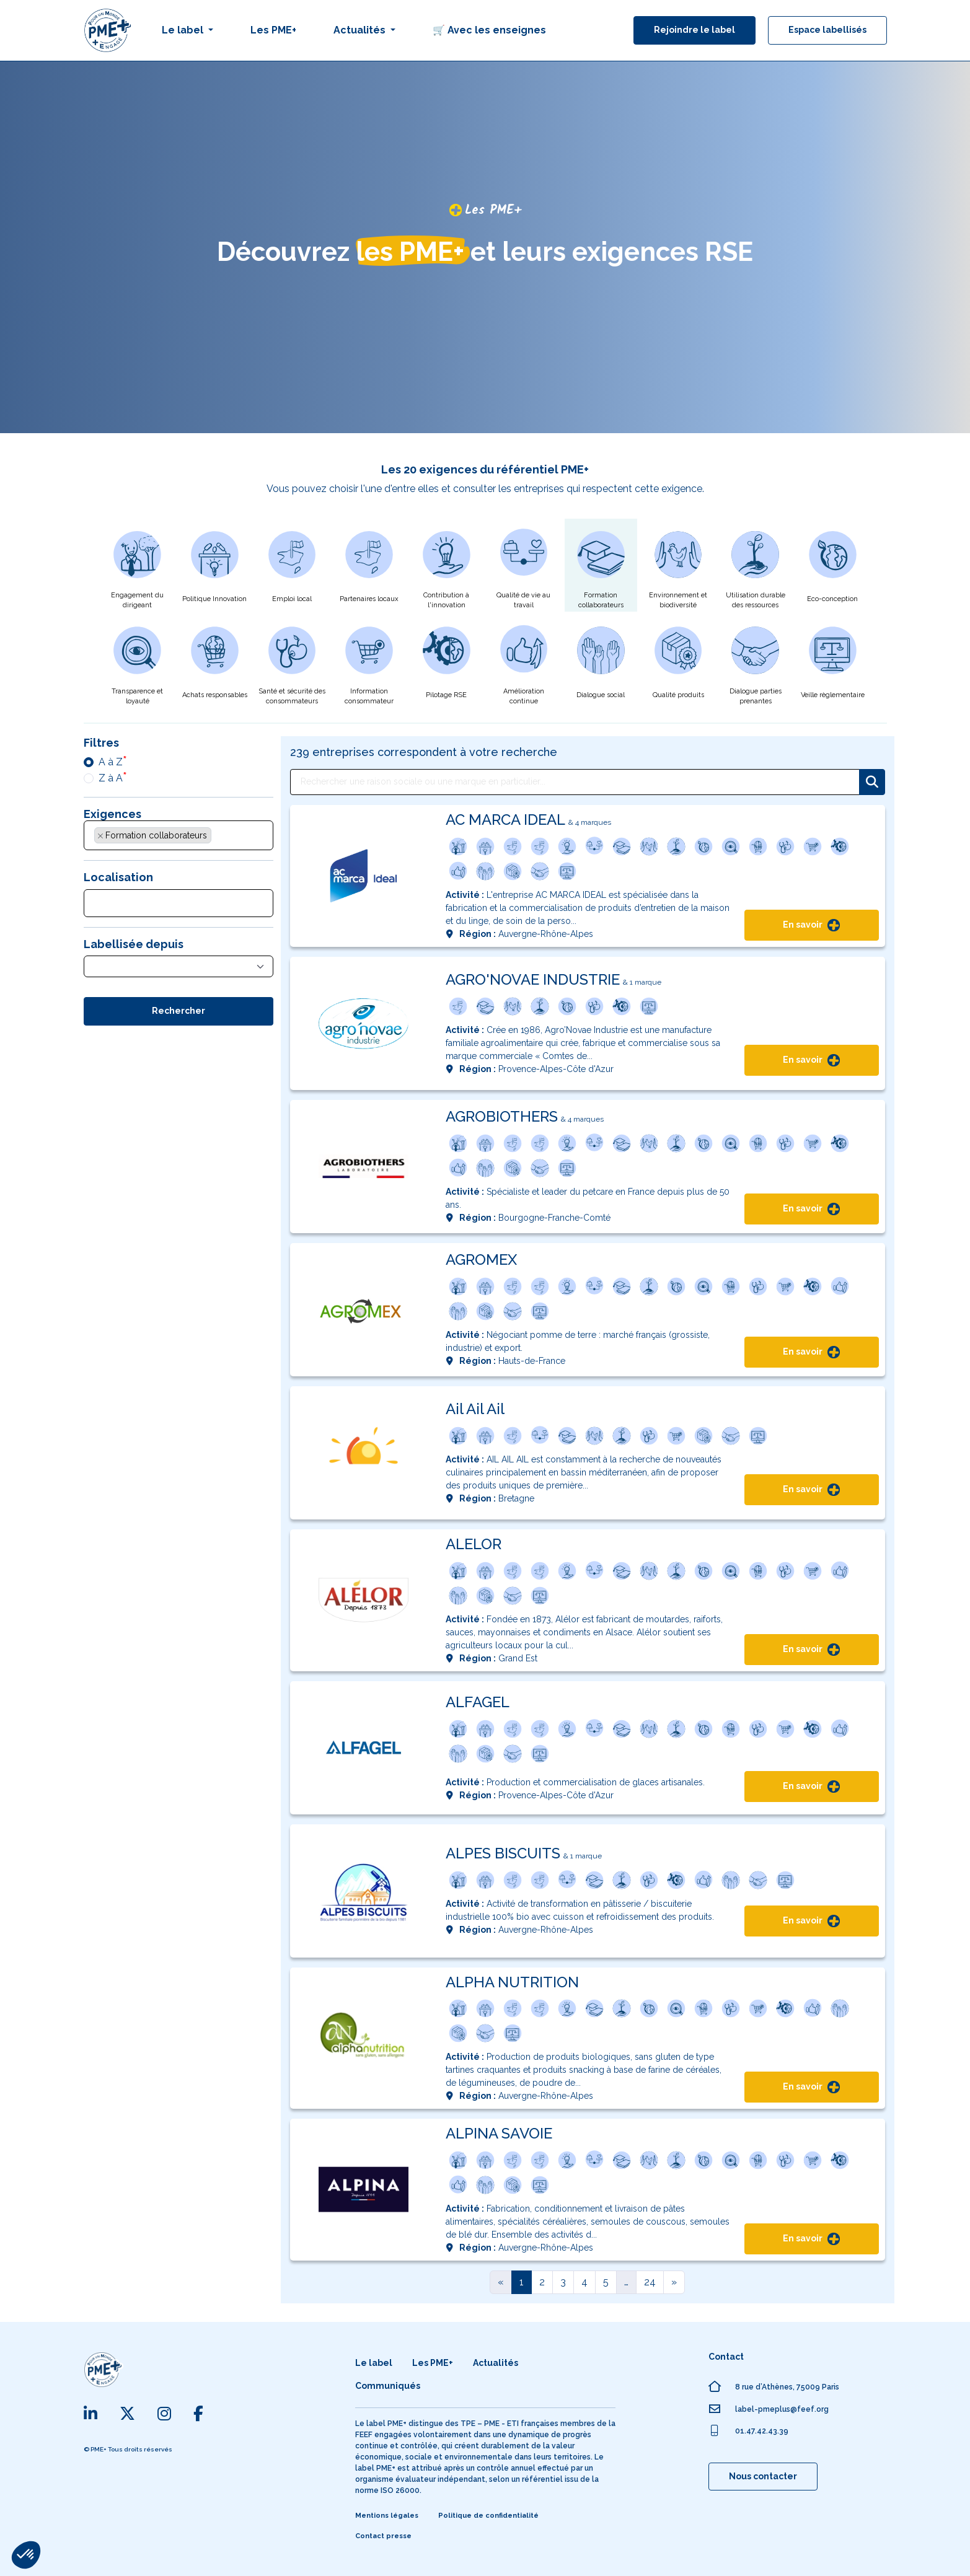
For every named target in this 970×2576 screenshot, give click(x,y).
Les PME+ (273, 30)
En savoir (811, 925)
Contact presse (383, 2536)
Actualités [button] (360, 30)
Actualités (495, 2363)
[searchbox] (221, 837)
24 (650, 2282)
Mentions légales (386, 2516)
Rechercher (178, 1011)
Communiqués (387, 2386)
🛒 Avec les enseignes (489, 30)
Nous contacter (763, 2476)
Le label (373, 2363)
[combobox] (178, 835)
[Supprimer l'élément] (100, 835)
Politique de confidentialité (488, 2516)
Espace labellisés (827, 30)
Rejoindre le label (694, 30)
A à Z (111, 762)
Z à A (111, 778)
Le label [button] (184, 30)
